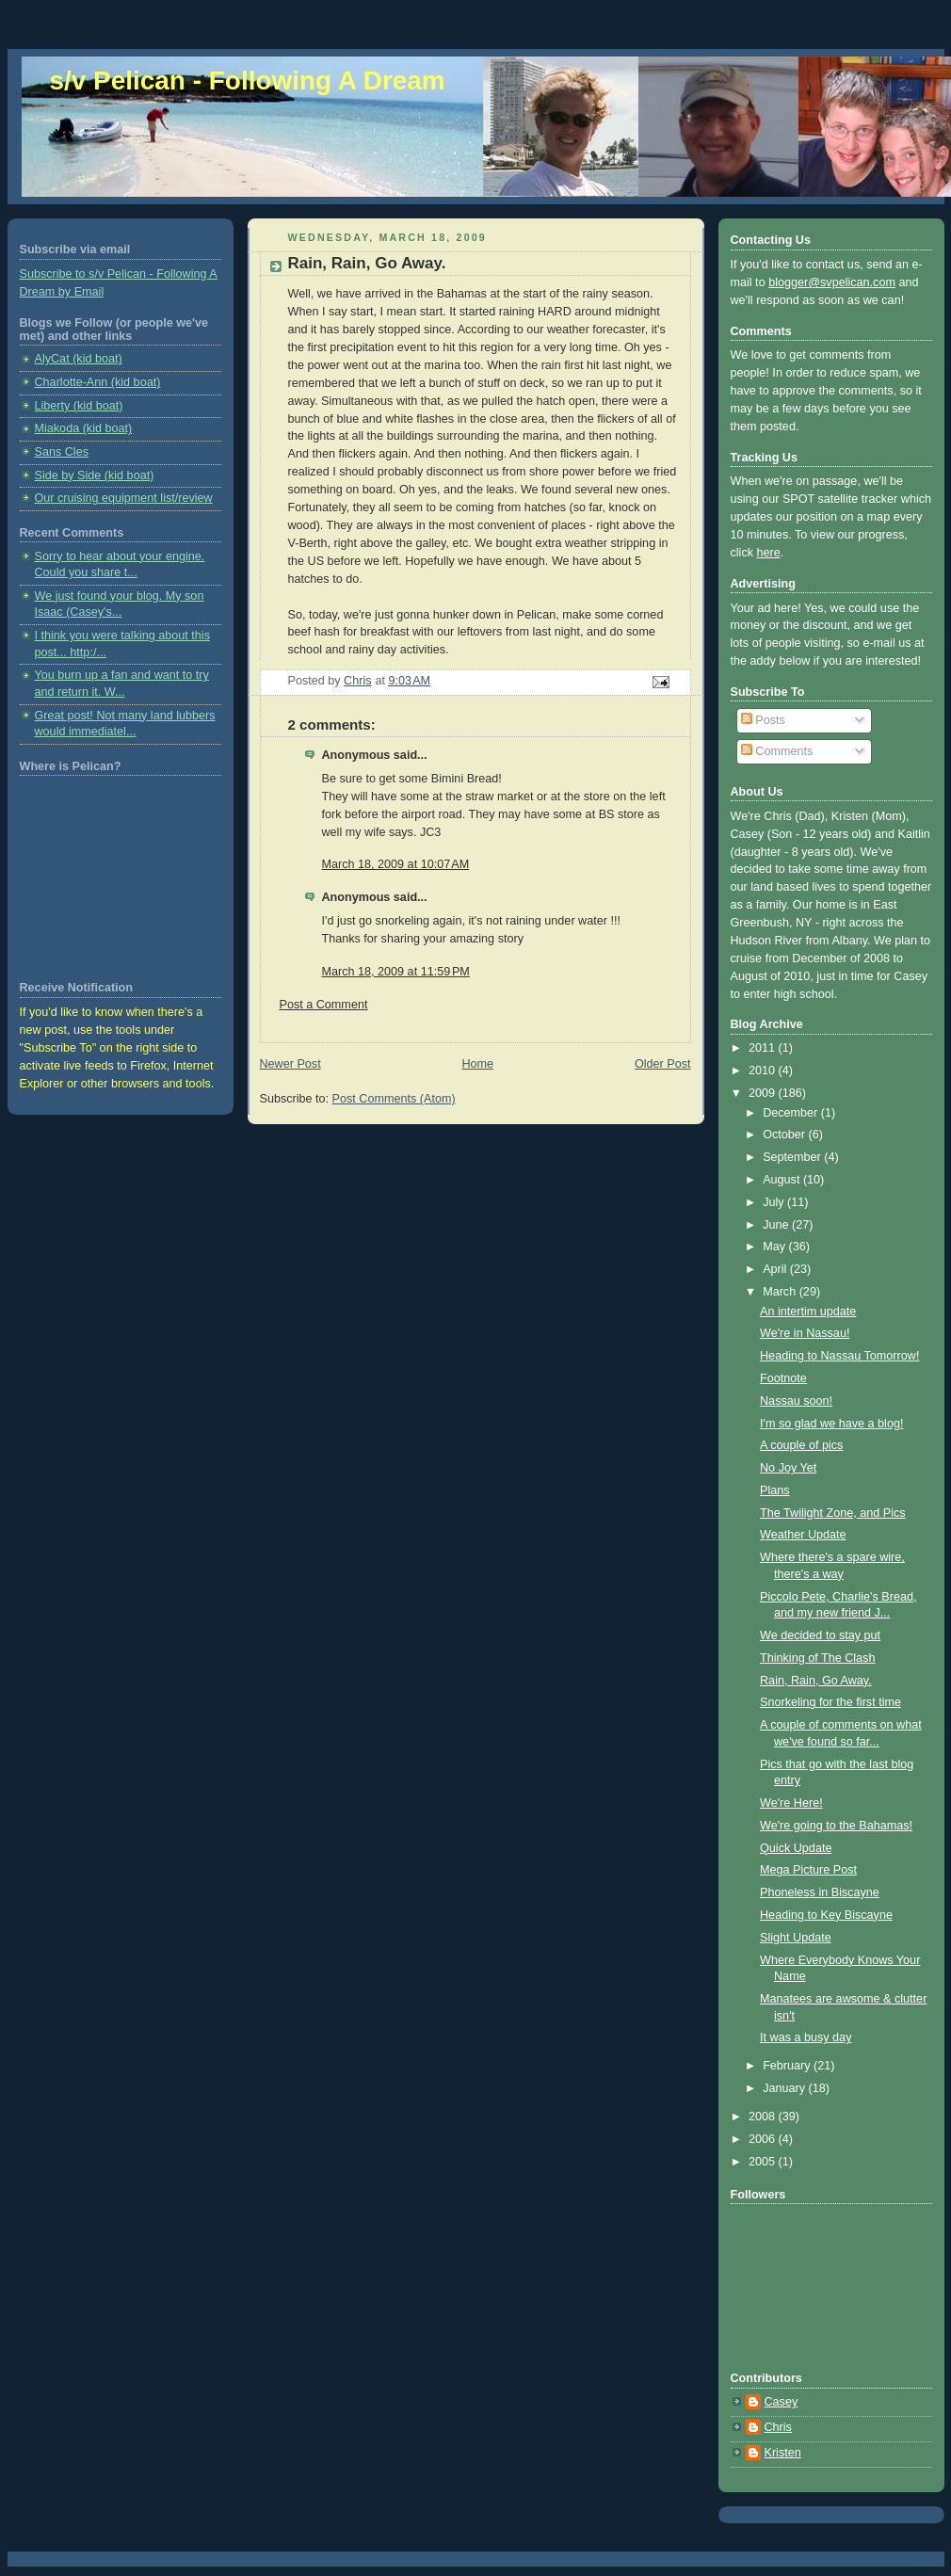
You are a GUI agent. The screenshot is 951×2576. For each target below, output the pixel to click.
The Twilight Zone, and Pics (833, 1513)
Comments (777, 751)
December (792, 1112)
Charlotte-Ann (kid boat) (98, 382)
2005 (764, 2161)
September (793, 1157)
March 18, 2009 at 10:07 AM (396, 864)
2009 (764, 1093)
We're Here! (791, 1803)
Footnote (783, 1378)
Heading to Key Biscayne (826, 1915)
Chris (778, 2427)
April (776, 1269)
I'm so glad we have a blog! (831, 1423)
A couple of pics (801, 1445)
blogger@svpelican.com (831, 282)
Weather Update (803, 1534)
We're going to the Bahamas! (836, 1825)
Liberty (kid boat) (79, 405)
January (785, 2088)
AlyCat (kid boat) (78, 358)
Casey (781, 2401)
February (788, 2065)
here (769, 552)
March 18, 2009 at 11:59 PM (396, 971)
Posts (763, 720)
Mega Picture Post (808, 1869)
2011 (764, 1048)
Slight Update (795, 1937)
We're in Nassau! (804, 1333)
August (783, 1179)
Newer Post (290, 1064)
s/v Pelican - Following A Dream (247, 80)
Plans (775, 1490)
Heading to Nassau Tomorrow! (839, 1355)
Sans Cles (62, 452)
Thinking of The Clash (817, 1658)
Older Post (663, 1064)
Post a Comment (324, 1004)
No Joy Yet (788, 1467)
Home (477, 1064)
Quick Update (795, 1848)
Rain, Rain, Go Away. (816, 1680)
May (775, 1246)
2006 (764, 2139)
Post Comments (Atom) (394, 1098)
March (781, 1291)
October (785, 1134)
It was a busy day (805, 2037)
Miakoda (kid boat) (84, 428)
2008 (764, 2116)
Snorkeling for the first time (830, 1702)
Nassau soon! (796, 1401)
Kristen (783, 2452)
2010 (764, 1070)
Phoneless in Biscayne (819, 1892)
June (777, 1225)
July (775, 1202)
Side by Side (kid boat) (94, 475)
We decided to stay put (820, 1635)
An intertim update (808, 1311)
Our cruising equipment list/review (124, 498)
